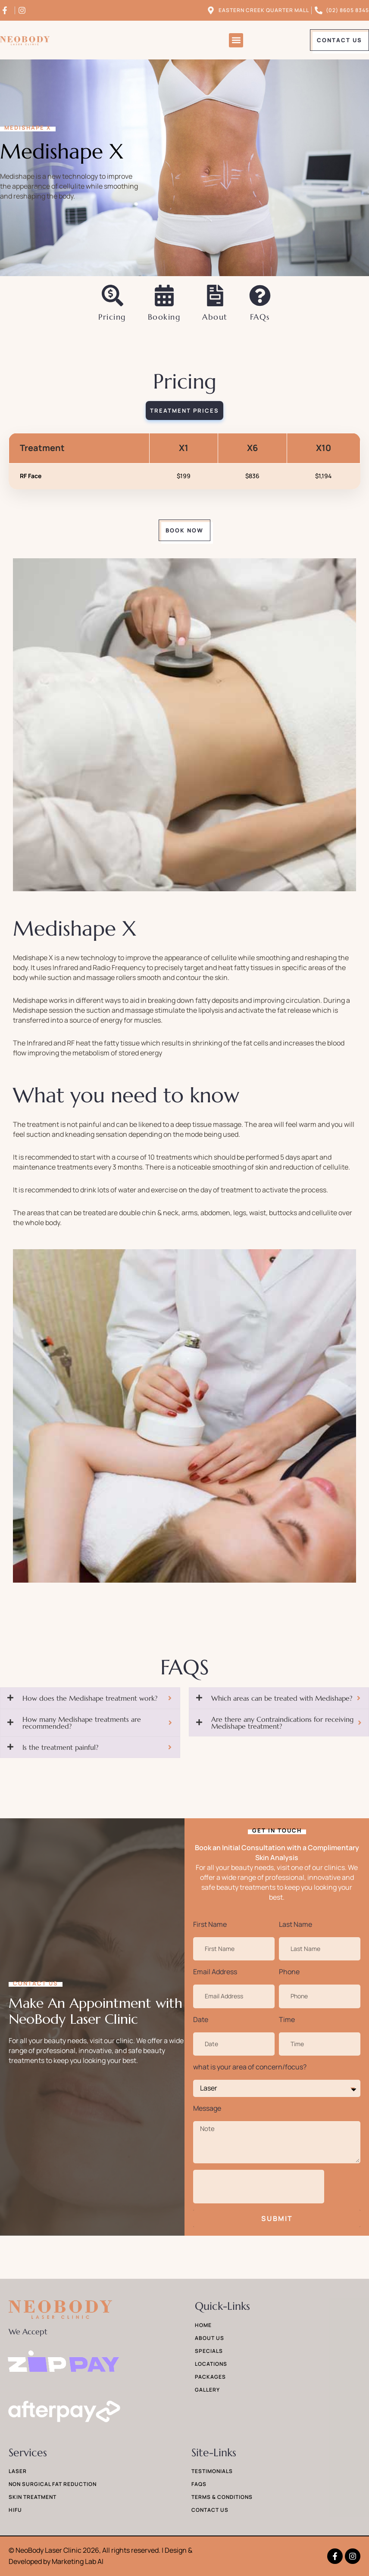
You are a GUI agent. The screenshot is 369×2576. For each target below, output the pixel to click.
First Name (210, 1924)
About (215, 317)
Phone (289, 1971)
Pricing (112, 317)
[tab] (184, 410)
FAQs (260, 317)
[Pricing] (112, 295)
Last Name (295, 1924)
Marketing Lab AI (77, 2561)
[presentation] (258, 2186)
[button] (236, 40)
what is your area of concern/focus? (249, 2067)
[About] (215, 295)
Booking (164, 317)
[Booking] (164, 295)
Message (207, 2108)
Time (287, 2019)
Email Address (215, 1971)
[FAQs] (260, 295)
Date (200, 2019)
